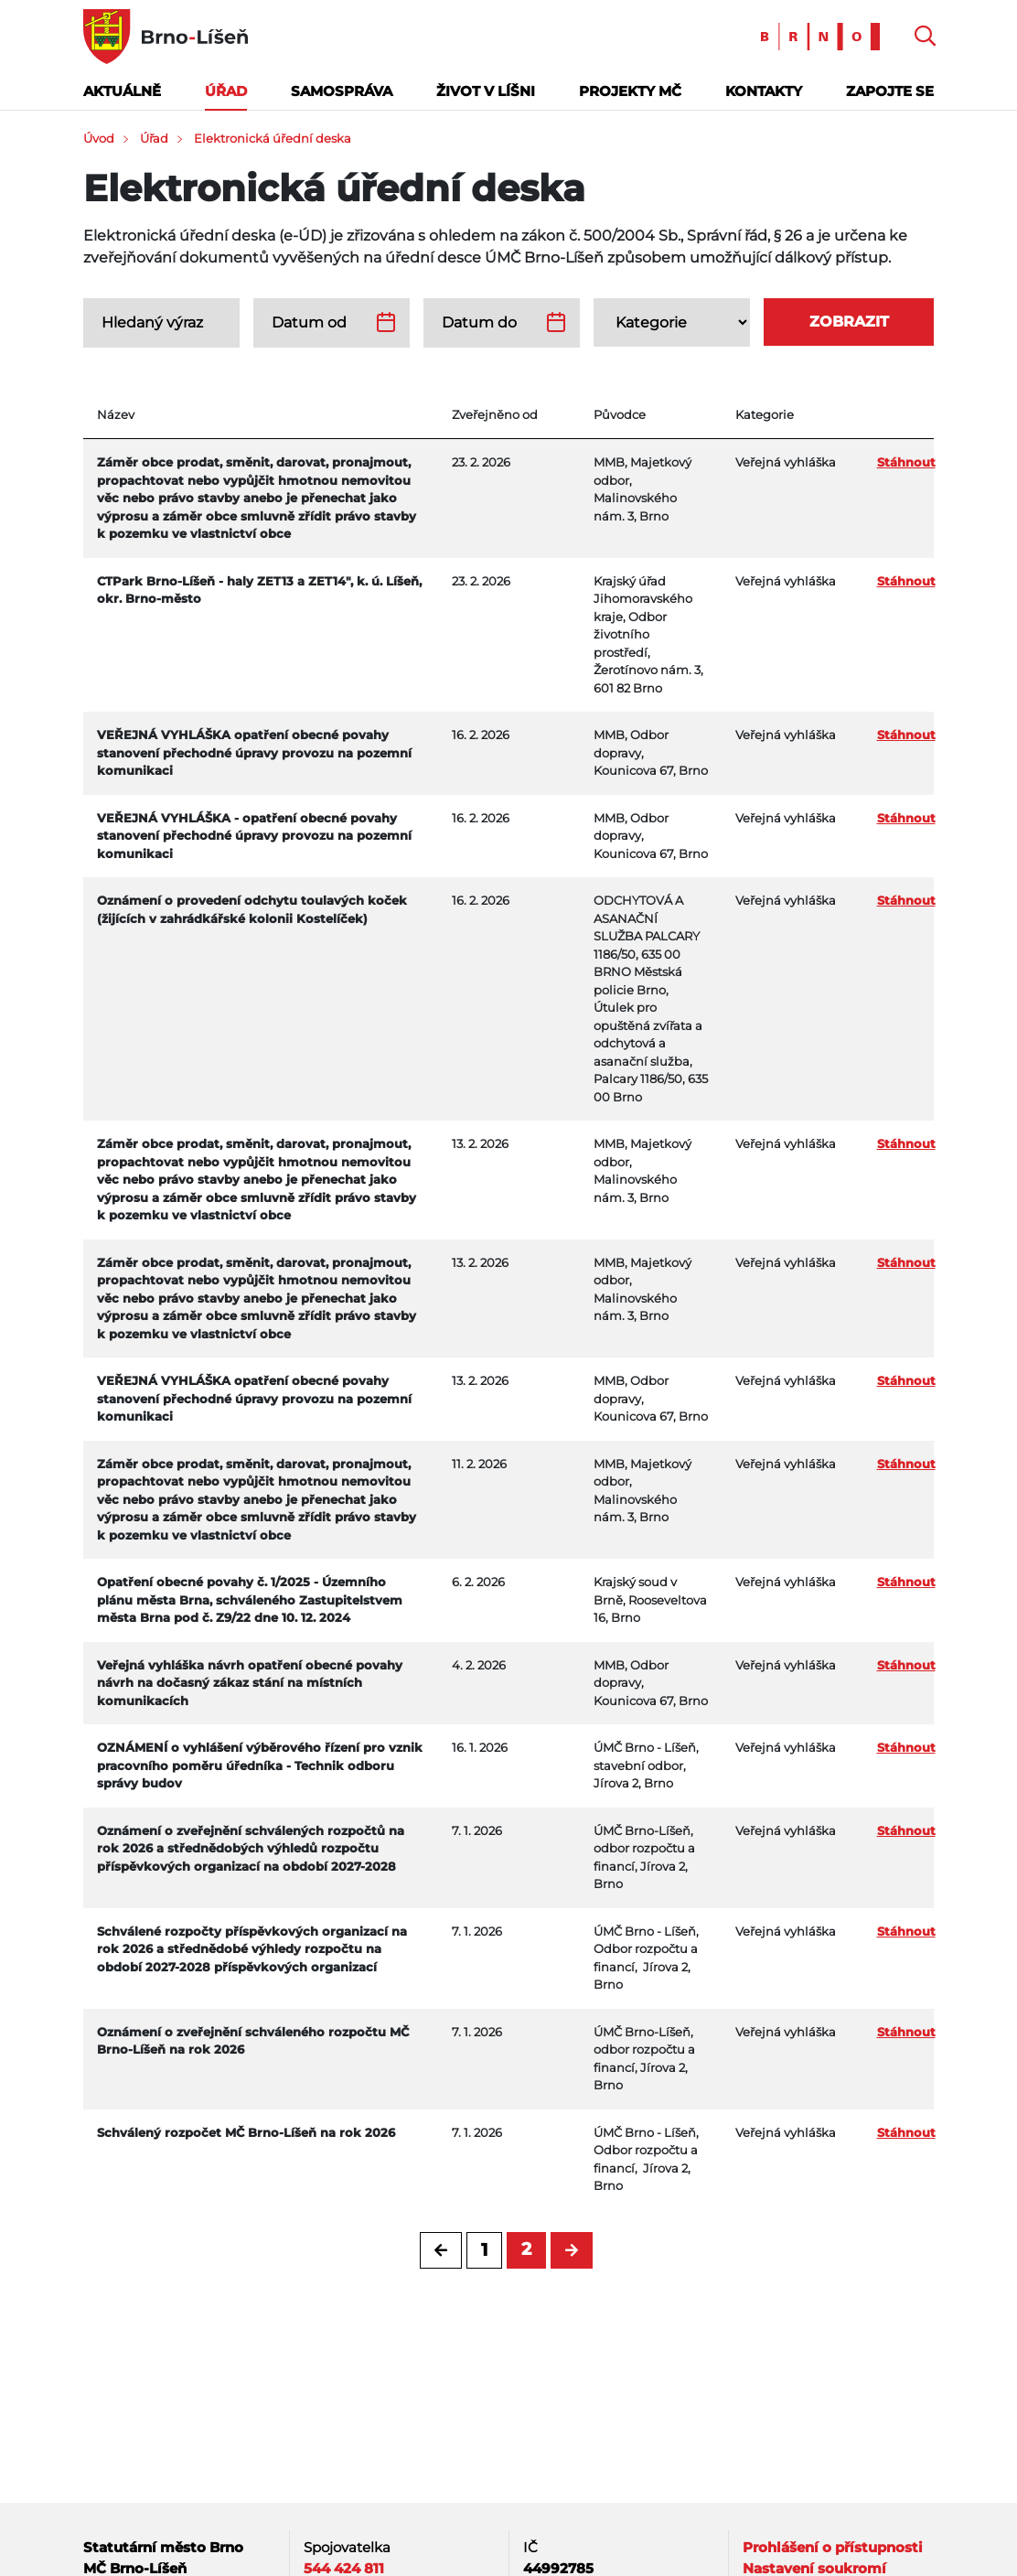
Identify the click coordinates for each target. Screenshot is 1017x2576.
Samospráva (341, 91)
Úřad (226, 91)
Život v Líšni (485, 91)
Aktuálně (122, 91)
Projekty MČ (630, 91)
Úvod (98, 138)
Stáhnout (906, 462)
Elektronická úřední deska (272, 138)
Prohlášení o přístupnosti (833, 2547)
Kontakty (763, 91)
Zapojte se (890, 91)
